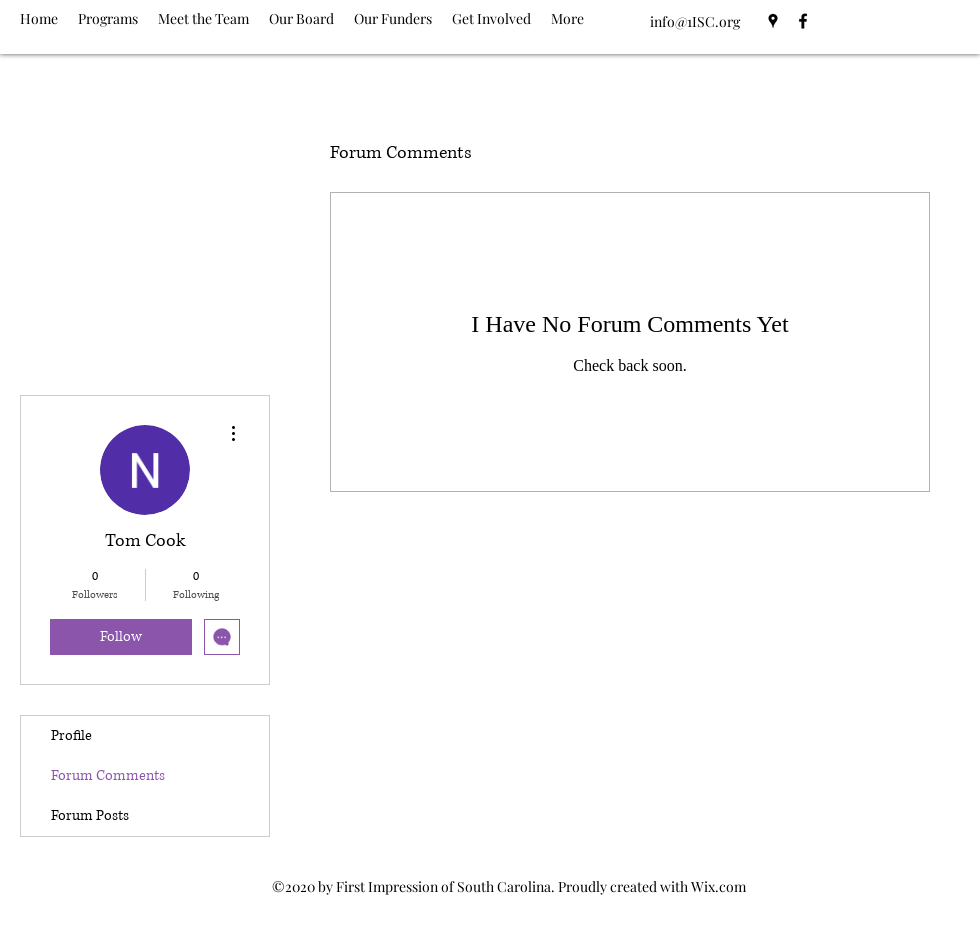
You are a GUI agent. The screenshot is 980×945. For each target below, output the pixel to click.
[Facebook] (803, 21)
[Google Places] (773, 21)
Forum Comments (108, 775)
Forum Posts (90, 815)
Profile (71, 735)
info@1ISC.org (695, 21)
